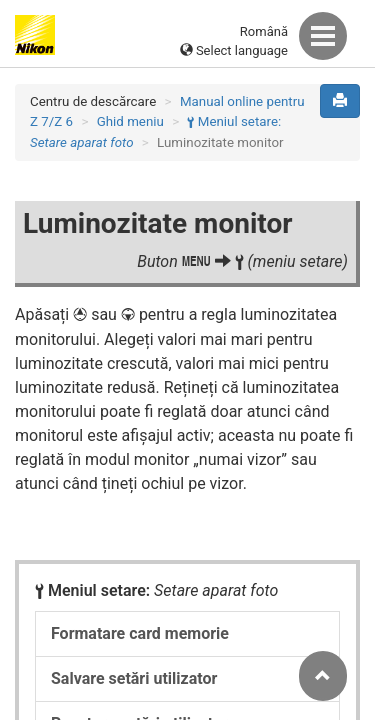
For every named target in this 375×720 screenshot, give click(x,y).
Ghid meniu (130, 121)
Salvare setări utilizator (134, 678)
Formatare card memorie (140, 633)
